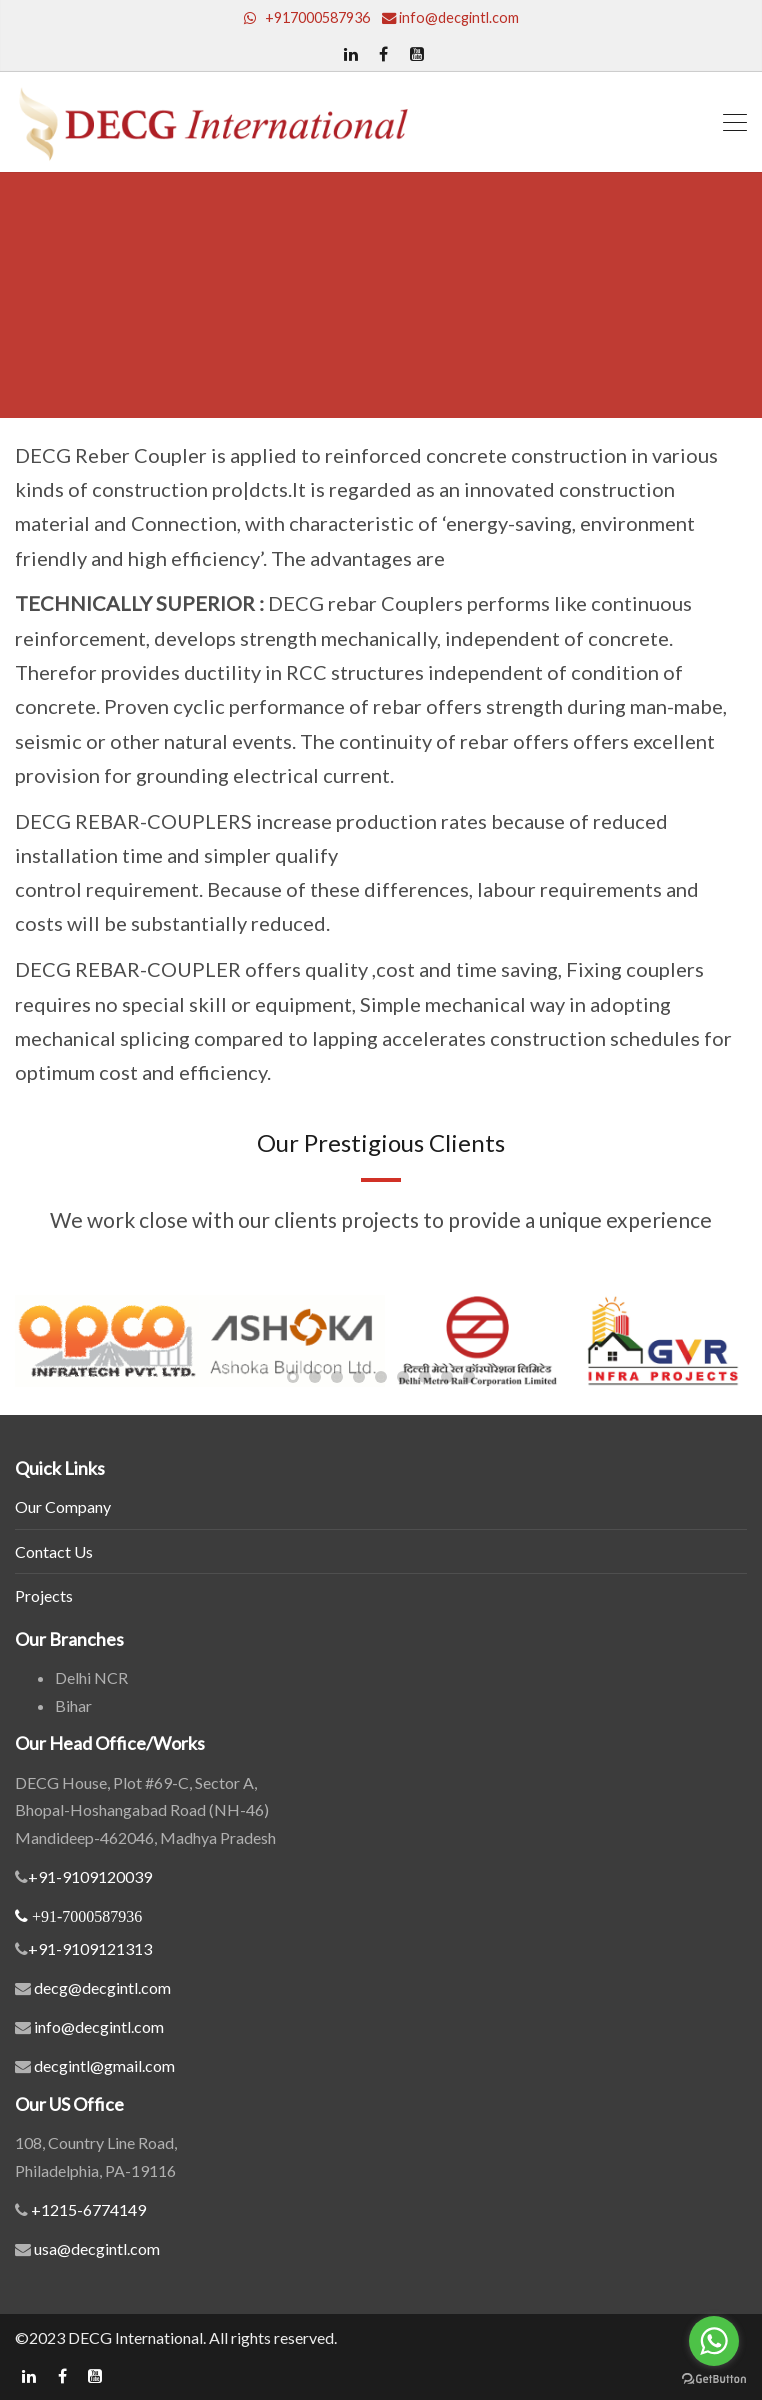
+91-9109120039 (90, 1876)
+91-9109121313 (90, 1948)
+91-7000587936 (87, 1916)
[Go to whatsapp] (714, 2341)
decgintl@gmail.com (104, 2065)
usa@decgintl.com (95, 2248)
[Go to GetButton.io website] (714, 2379)
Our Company (63, 1506)
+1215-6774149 (87, 2209)
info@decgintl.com (99, 2026)
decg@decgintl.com (102, 1987)
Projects (44, 1595)
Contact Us (54, 1551)
